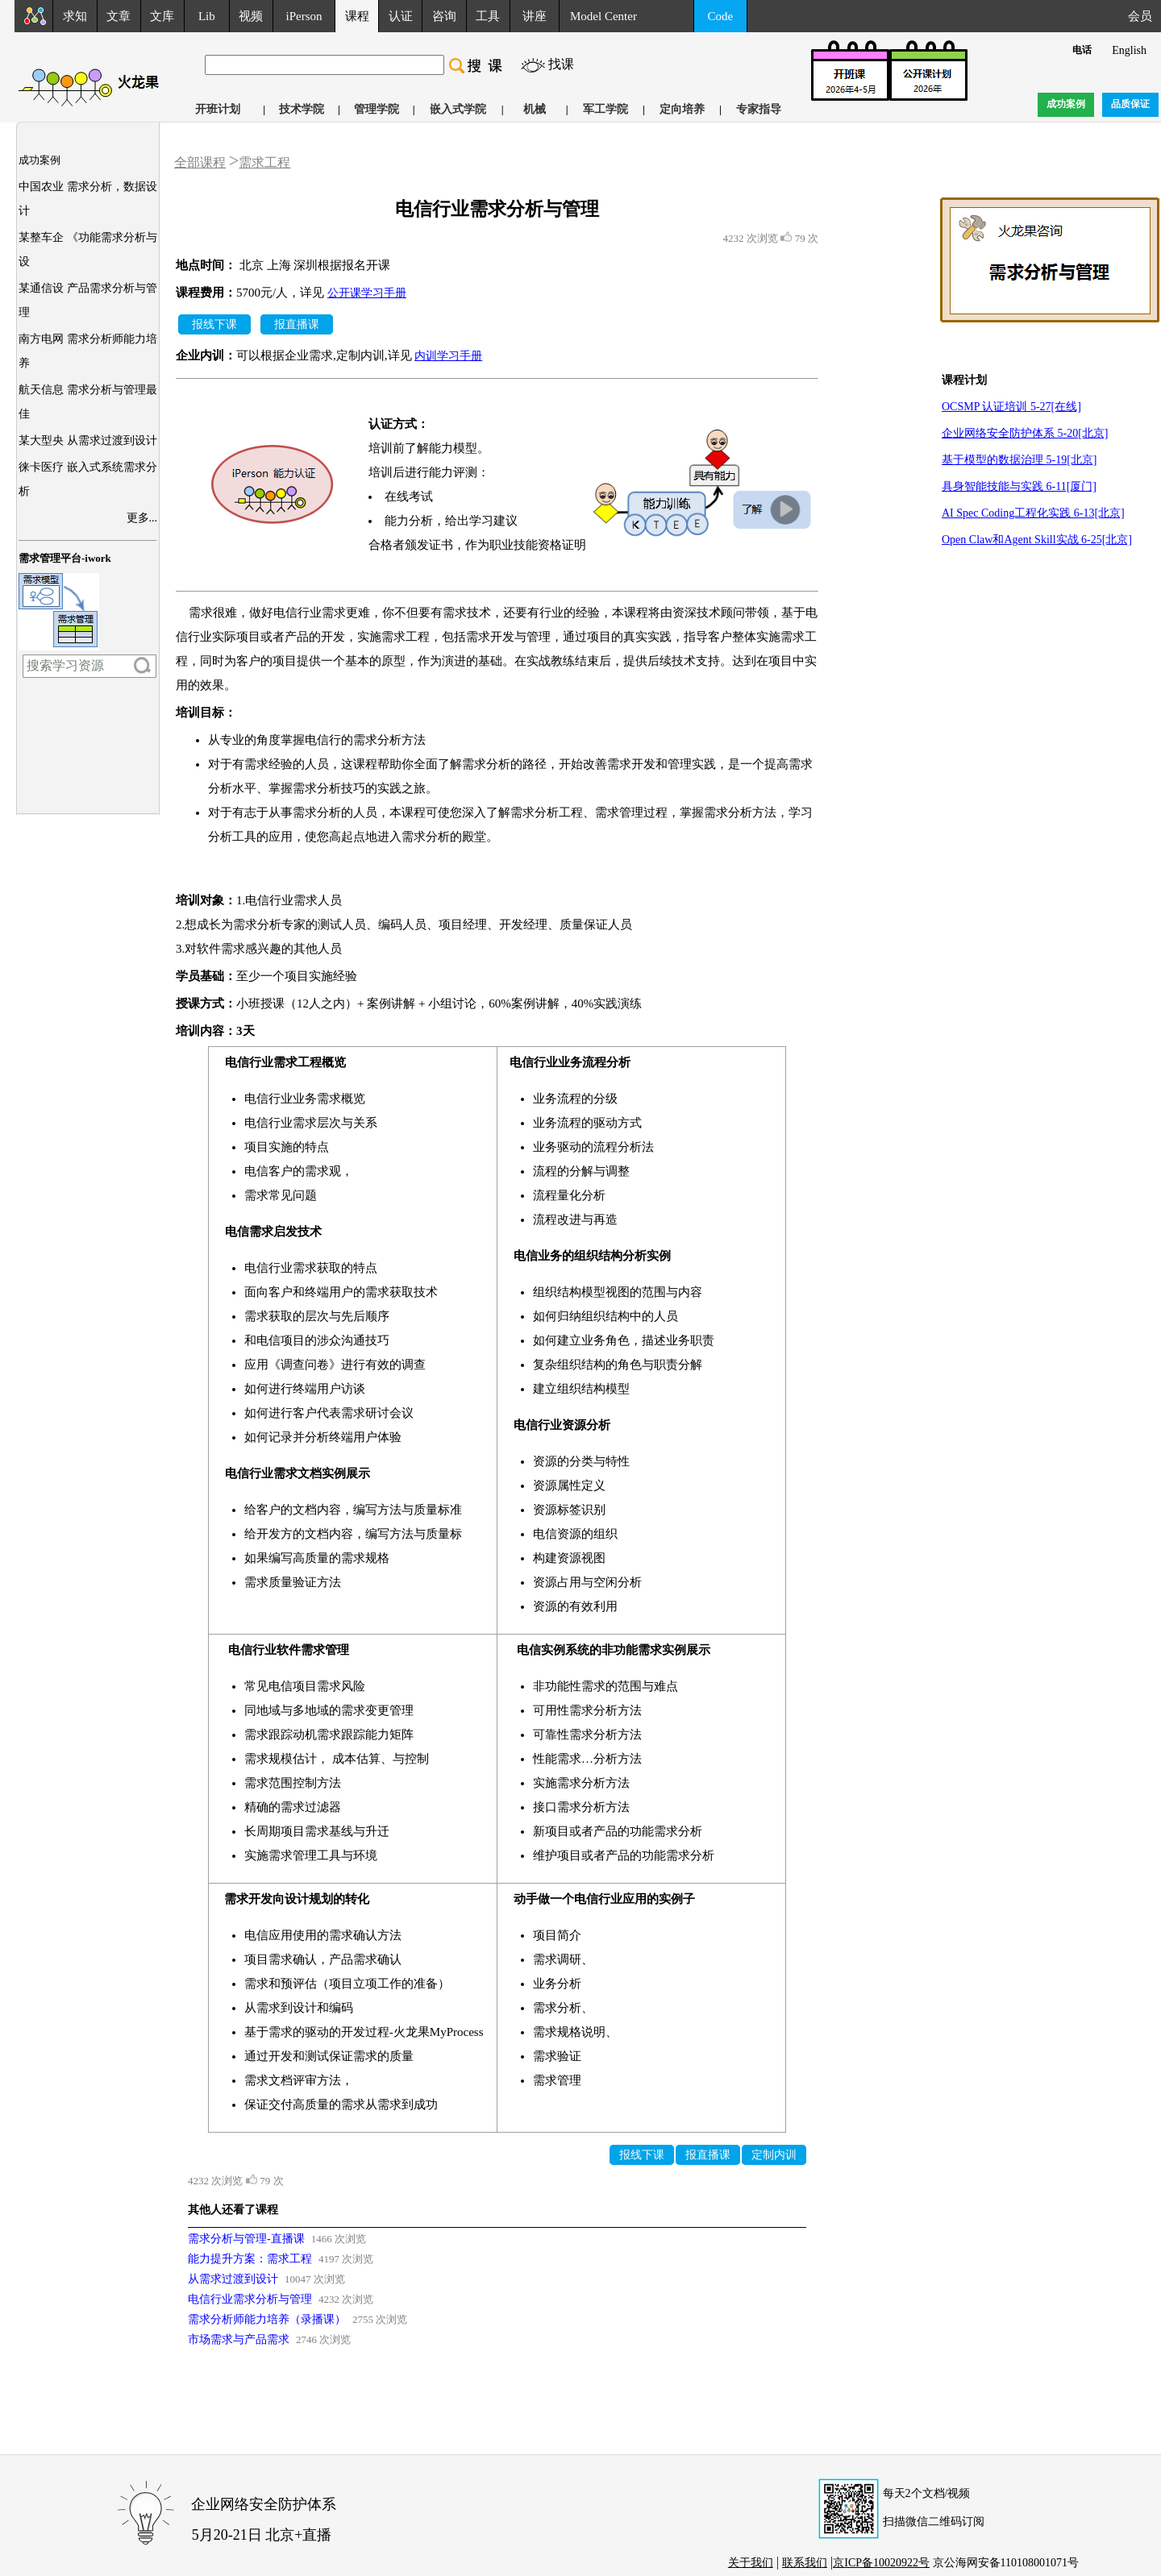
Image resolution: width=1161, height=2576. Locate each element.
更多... (142, 518)
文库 (162, 16)
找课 (561, 64)
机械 (534, 109)
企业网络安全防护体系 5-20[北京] (1025, 433)
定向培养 (682, 109)
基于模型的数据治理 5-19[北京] (1019, 460)
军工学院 (605, 109)
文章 (118, 16)
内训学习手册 (448, 356)
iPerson (304, 16)
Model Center (603, 16)
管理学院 (376, 109)
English (1129, 50)
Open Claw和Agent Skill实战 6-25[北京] (1037, 540)
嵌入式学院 (458, 109)
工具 (488, 16)
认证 (401, 16)
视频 (251, 16)
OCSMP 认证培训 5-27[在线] (1011, 407)
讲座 (534, 16)
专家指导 (758, 109)
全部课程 (200, 162)
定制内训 (774, 2155)
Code (721, 16)
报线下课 (214, 324)
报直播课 (296, 324)
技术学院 (301, 109)
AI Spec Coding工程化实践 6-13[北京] (1033, 513)
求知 (75, 16)
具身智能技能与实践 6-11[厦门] (1019, 486)
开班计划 (217, 109)
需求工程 (264, 162)
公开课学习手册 (366, 293)
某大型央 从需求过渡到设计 (88, 440)
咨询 (444, 16)
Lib (206, 16)
